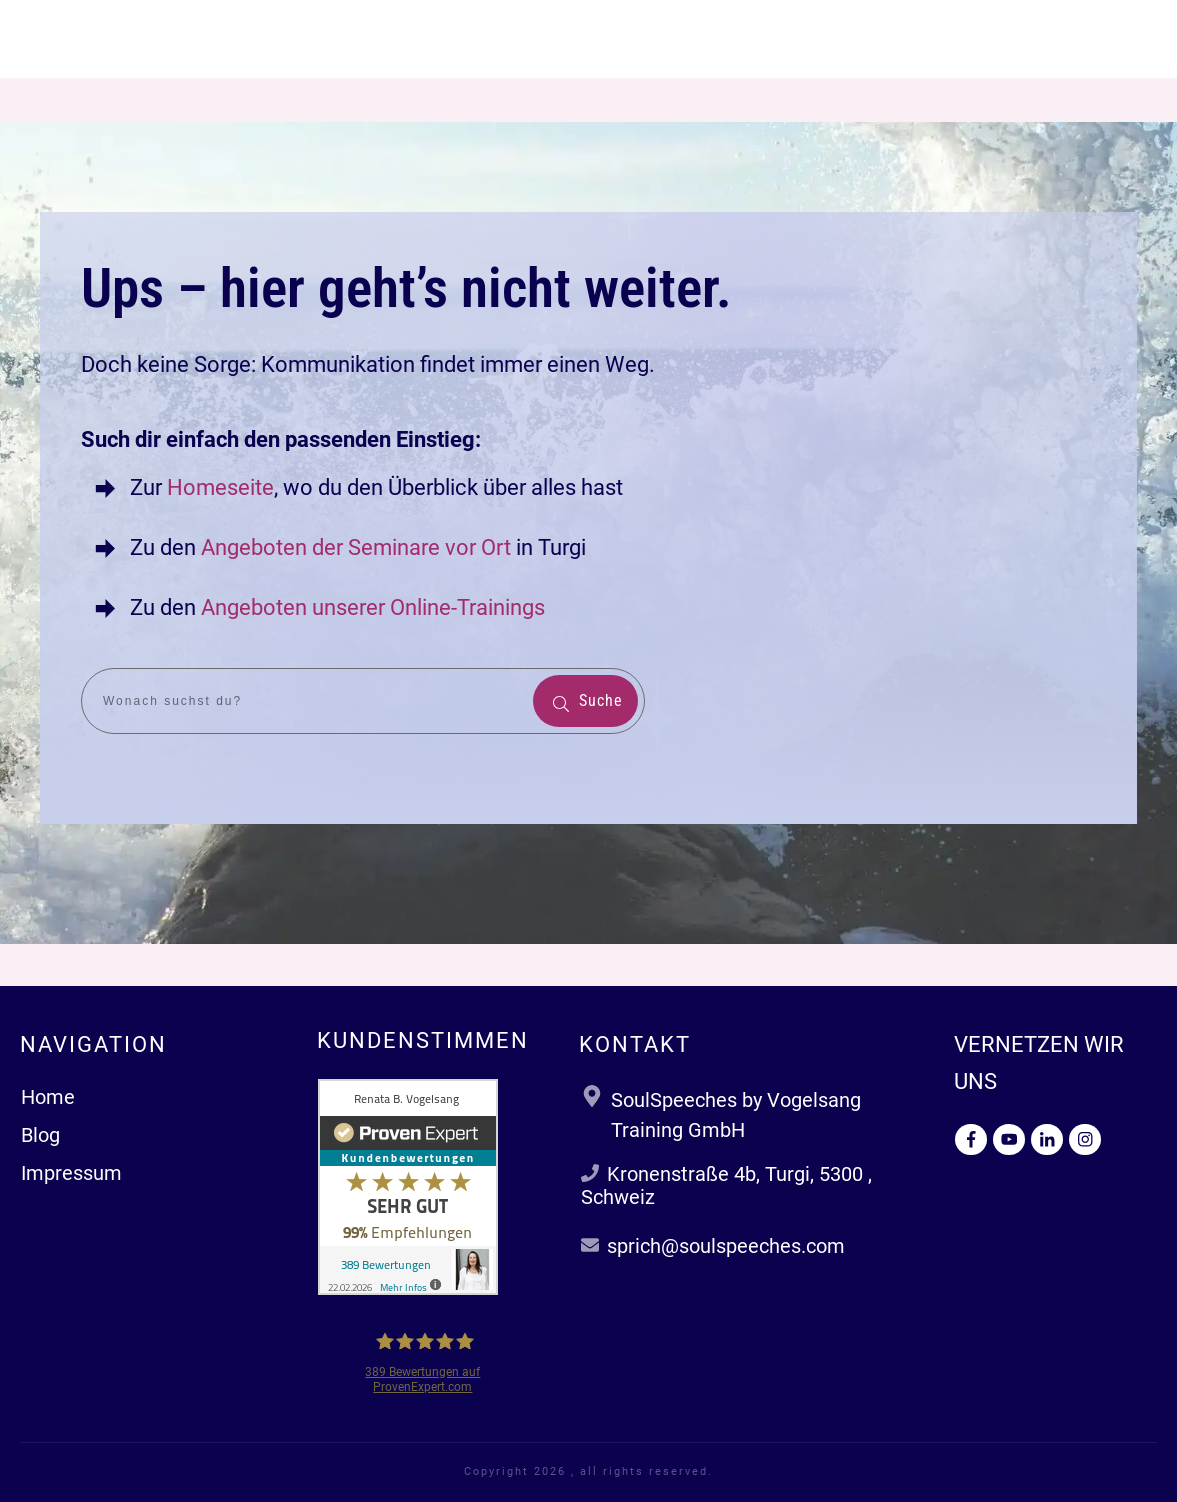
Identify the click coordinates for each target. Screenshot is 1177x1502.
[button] (44, 1458)
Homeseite (218, 487)
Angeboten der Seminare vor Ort (356, 547)
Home (48, 1097)
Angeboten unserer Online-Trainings (373, 607)
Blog (40, 1135)
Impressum (71, 1173)
